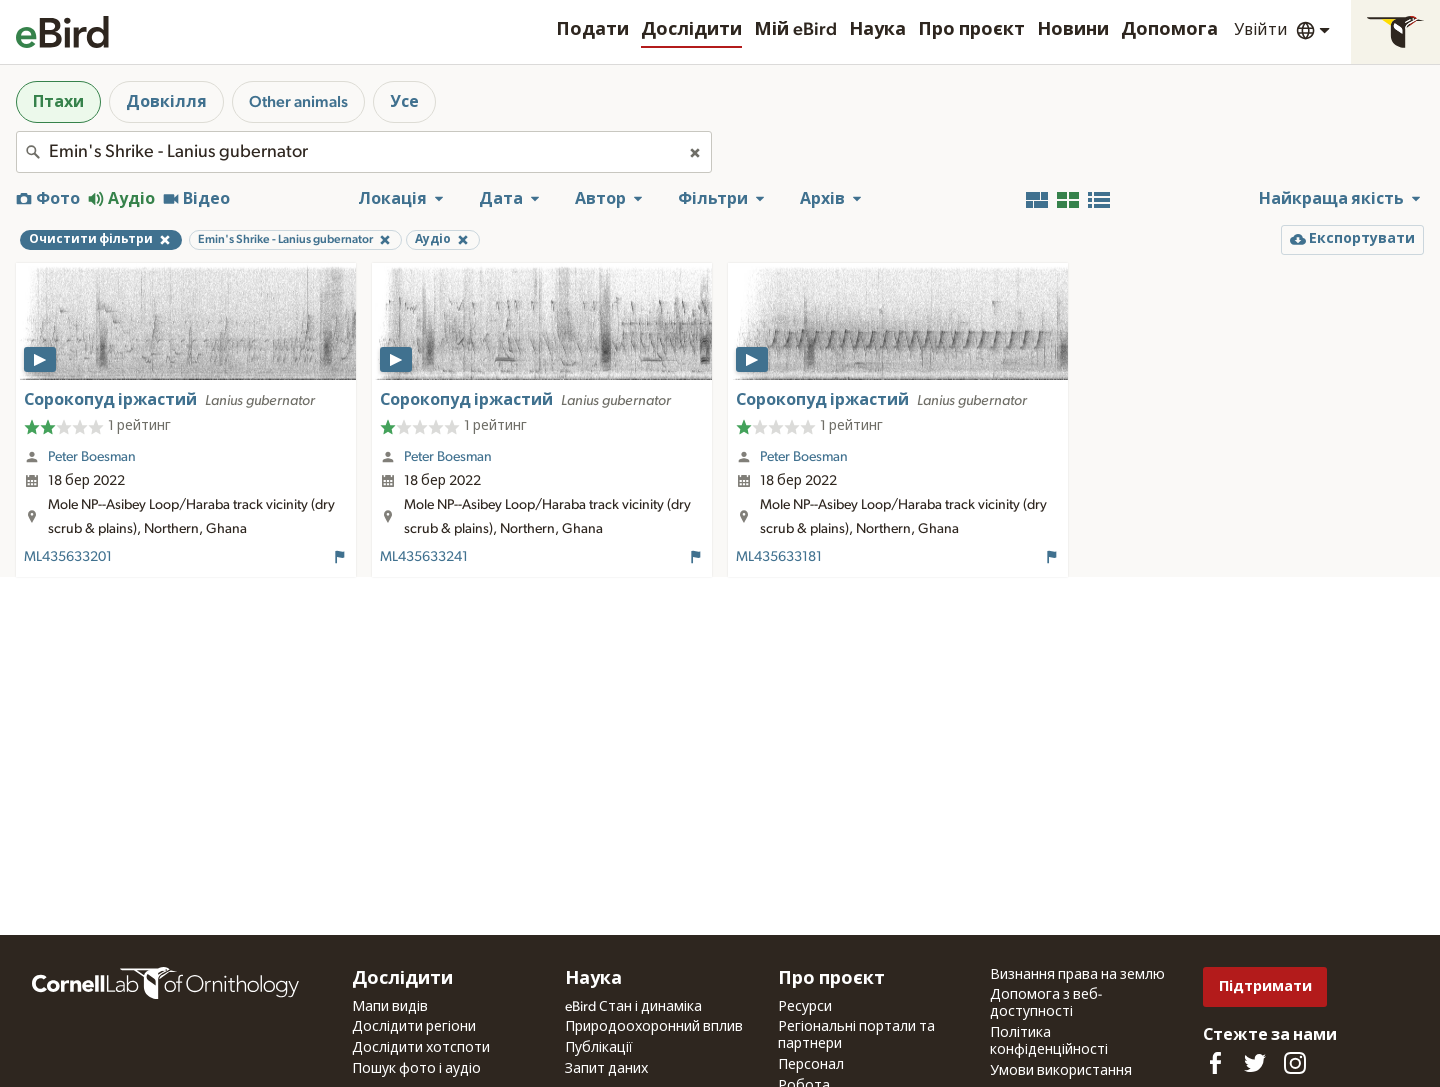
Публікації (599, 1048)
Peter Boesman (92, 457)
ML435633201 (68, 557)
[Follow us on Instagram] (1295, 1063)
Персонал (811, 1065)
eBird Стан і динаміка (633, 1007)
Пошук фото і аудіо (416, 1069)
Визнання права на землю (1077, 975)
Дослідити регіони (414, 1027)
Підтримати (1265, 986)
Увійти (1261, 30)
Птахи (58, 102)
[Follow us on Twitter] (1255, 1063)
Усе (404, 102)
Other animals (298, 102)
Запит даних (606, 1069)
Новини (1073, 30)
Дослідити (691, 30)
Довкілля (166, 102)
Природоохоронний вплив (654, 1027)
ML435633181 (779, 557)
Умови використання (1061, 1071)
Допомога (1169, 30)
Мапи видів (390, 1007)
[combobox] (364, 152)
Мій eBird (795, 30)
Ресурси (805, 1007)
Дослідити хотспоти (421, 1048)
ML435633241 (424, 557)
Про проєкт (971, 30)
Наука (877, 30)
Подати (592, 30)
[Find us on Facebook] (1215, 1063)
